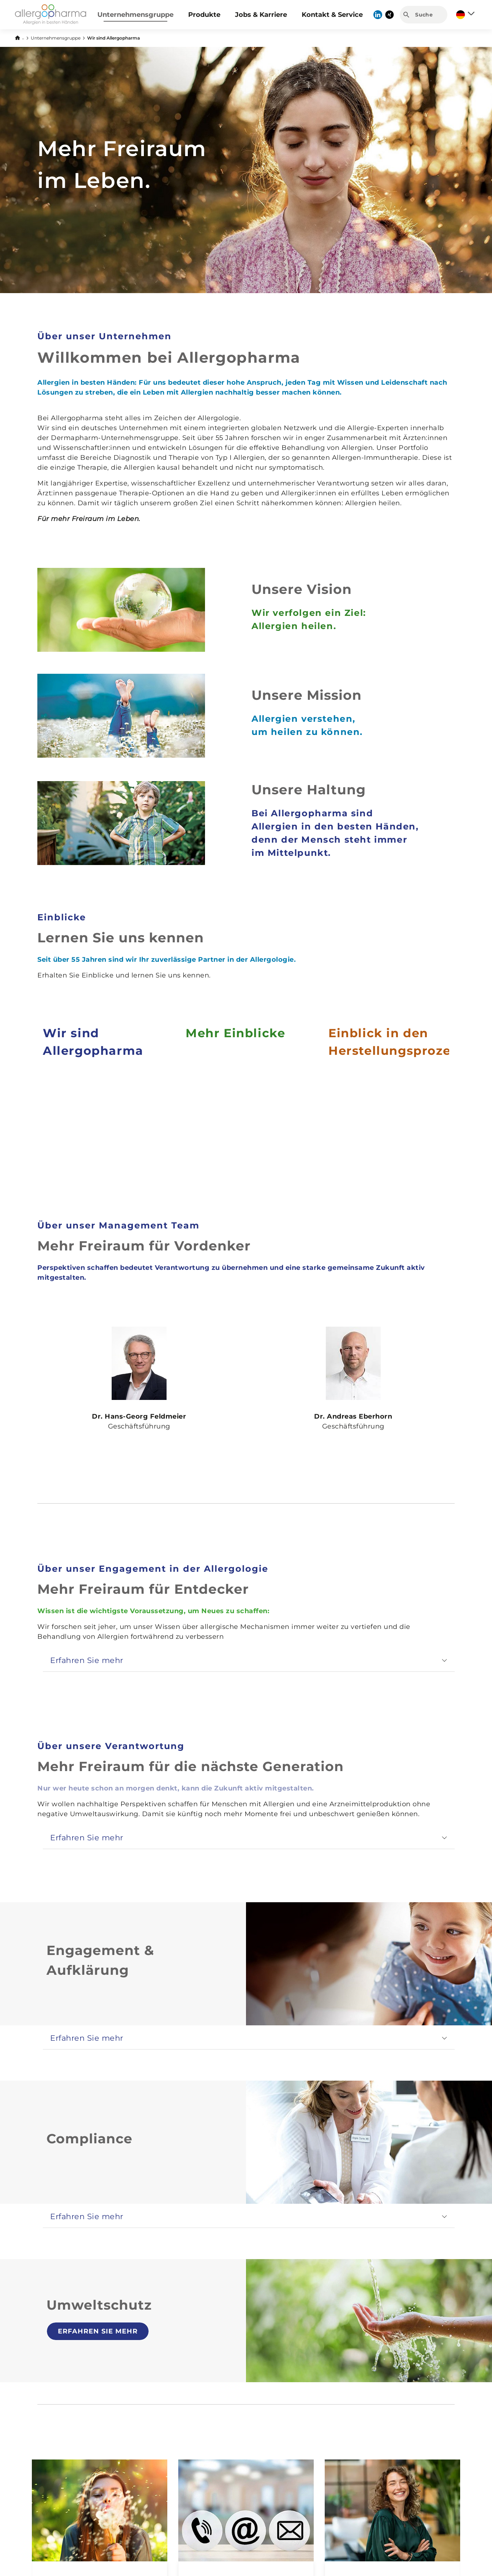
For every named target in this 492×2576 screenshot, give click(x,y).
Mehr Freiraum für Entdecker (143, 1589)
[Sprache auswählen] (465, 14)
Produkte (204, 15)
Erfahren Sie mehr (98, 2331)
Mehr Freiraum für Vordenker (144, 1246)
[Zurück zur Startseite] (19, 37)
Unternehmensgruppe (135, 15)
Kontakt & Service (332, 15)
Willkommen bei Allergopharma (169, 357)
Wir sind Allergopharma (113, 38)
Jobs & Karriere (261, 15)
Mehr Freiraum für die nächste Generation (190, 1766)
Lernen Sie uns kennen (120, 937)
